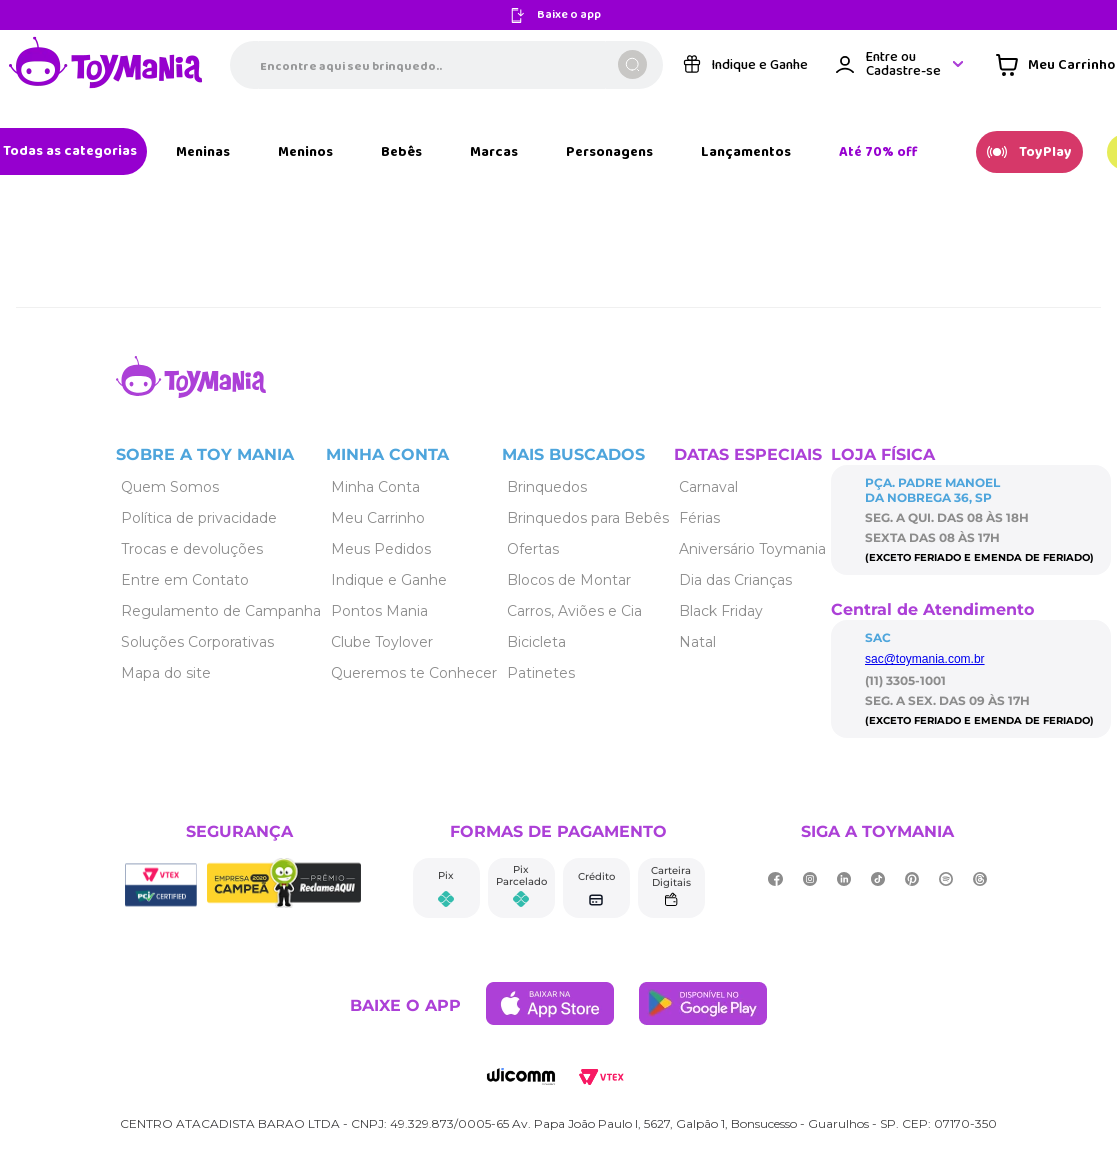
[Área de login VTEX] (901, 64)
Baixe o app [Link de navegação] (569, 15)
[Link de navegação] (106, 64)
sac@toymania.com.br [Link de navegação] (925, 659)
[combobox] (446, 65)
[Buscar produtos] (632, 64)
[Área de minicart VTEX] (1055, 65)
